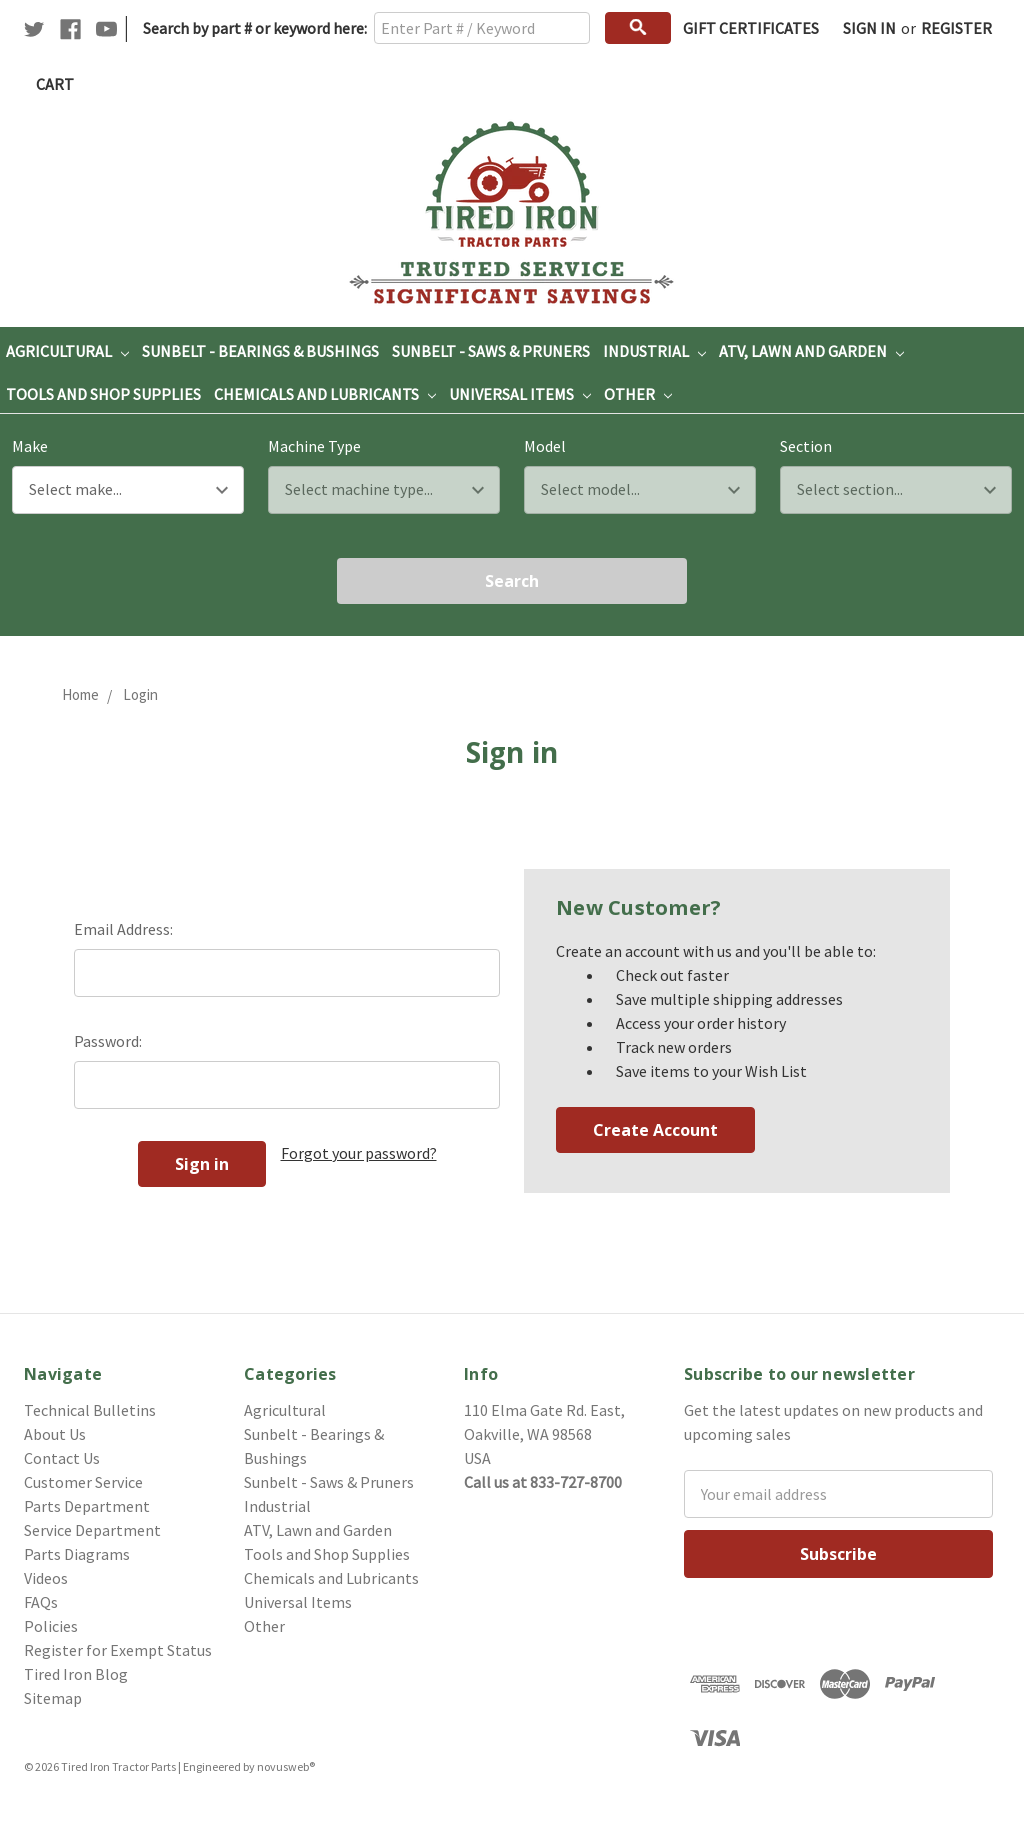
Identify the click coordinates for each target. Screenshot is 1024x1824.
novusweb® (286, 1766)
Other (638, 394)
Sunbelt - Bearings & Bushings (260, 351)
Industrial (654, 351)
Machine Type (314, 446)
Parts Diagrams (77, 1554)
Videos (46, 1578)
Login (140, 694)
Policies (51, 1626)
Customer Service (83, 1482)
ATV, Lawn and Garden (811, 351)
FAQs (41, 1602)
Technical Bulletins (90, 1410)
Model (545, 446)
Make (30, 446)
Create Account (655, 1130)
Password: (108, 1041)
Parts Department (87, 1506)
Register (956, 28)
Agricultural (67, 351)
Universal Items (520, 394)
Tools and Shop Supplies (103, 394)
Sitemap (53, 1698)
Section (806, 446)
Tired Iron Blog (76, 1674)
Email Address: (123, 929)
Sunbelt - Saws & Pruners (491, 351)
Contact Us (62, 1458)
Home (80, 694)
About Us (55, 1434)
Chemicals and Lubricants (325, 394)
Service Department (92, 1530)
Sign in (869, 28)
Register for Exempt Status (118, 1650)
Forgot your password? (359, 1153)
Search (512, 581)
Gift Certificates (751, 28)
